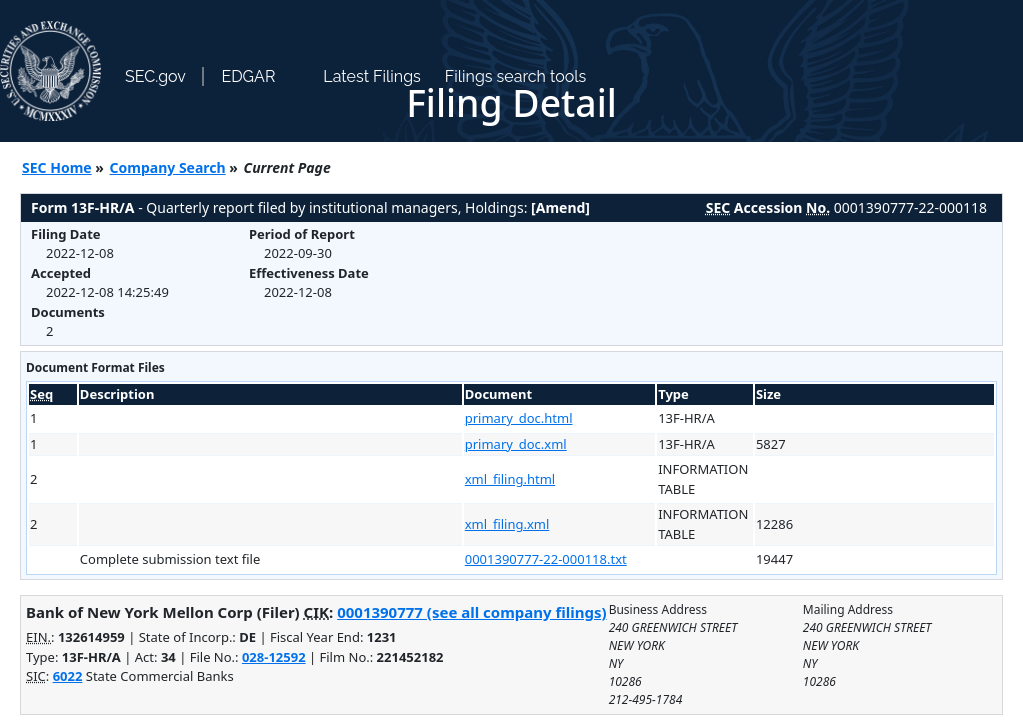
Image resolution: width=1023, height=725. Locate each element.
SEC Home (57, 167)
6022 (68, 676)
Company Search (168, 167)
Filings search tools (516, 76)
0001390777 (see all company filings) (471, 612)
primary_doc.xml (516, 444)
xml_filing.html (510, 479)
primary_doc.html (519, 418)
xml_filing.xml (507, 524)
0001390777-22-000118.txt (546, 559)
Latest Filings (371, 76)
